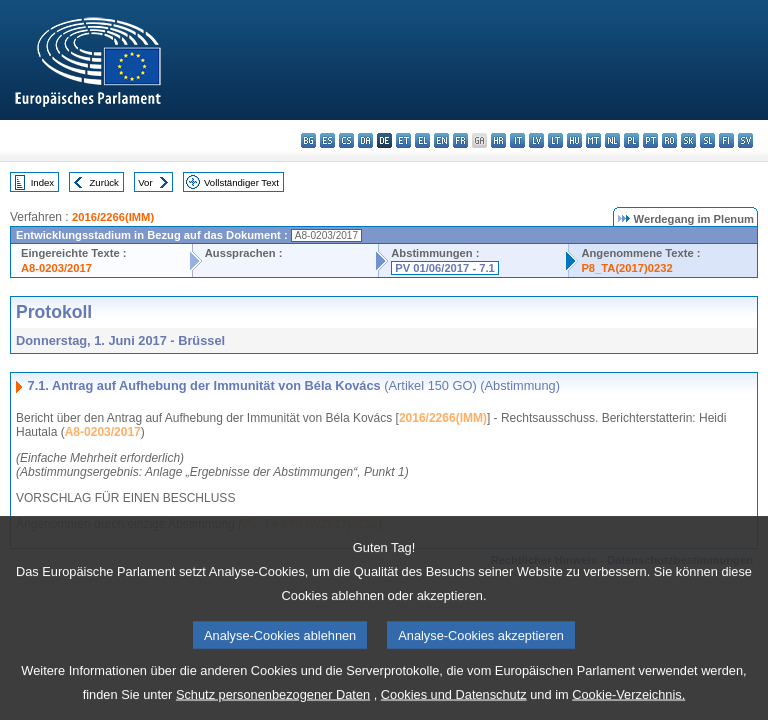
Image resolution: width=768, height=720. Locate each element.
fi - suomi (726, 140)
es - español (327, 140)
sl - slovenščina (707, 140)
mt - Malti (593, 140)
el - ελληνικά (422, 140)
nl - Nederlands (612, 140)
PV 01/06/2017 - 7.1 (445, 268)
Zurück (104, 182)
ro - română (669, 140)
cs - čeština (346, 140)
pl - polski (631, 140)
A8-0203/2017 (56, 268)
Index (42, 182)
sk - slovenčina (688, 140)
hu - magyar (574, 140)
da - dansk (365, 140)
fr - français (460, 140)
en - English (441, 140)
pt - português (650, 140)
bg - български (308, 140)
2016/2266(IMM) (113, 217)
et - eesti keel (403, 140)
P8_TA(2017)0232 (626, 268)
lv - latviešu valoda (536, 140)
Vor (145, 182)
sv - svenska (745, 140)
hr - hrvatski (498, 140)
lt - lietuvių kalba (555, 140)
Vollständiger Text (241, 182)
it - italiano (517, 140)
